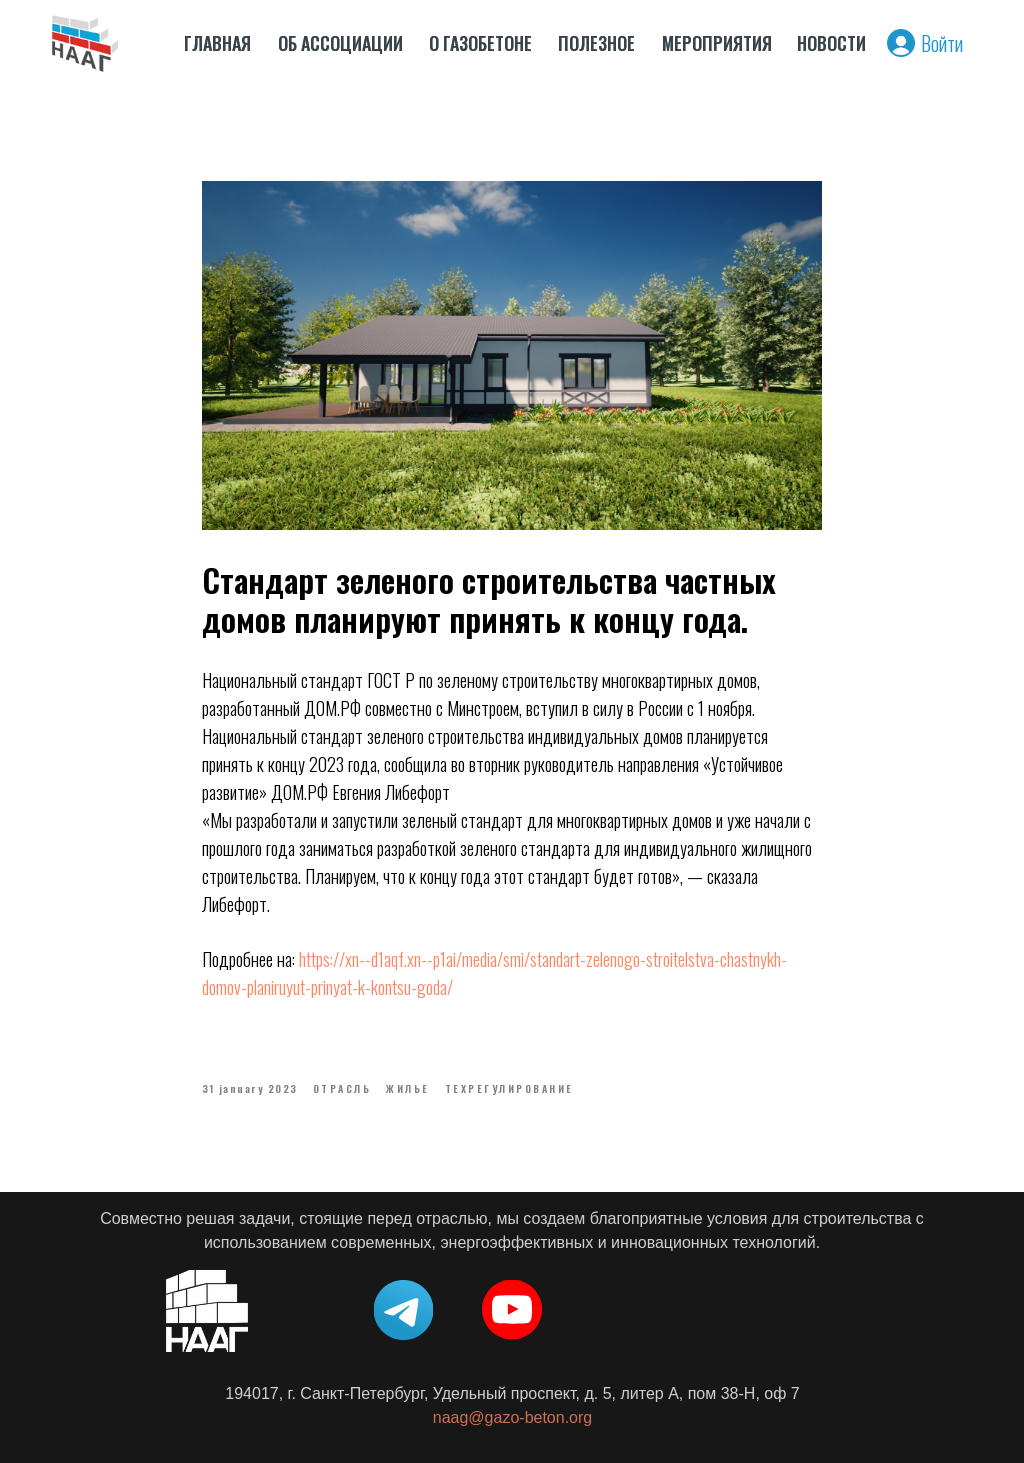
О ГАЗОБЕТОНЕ (480, 43)
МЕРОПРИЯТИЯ (717, 43)
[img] (85, 43)
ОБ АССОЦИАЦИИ (340, 43)
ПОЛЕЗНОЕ (596, 43)
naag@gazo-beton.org (512, 1417)
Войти (942, 43)
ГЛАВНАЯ (217, 43)
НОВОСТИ (831, 43)
